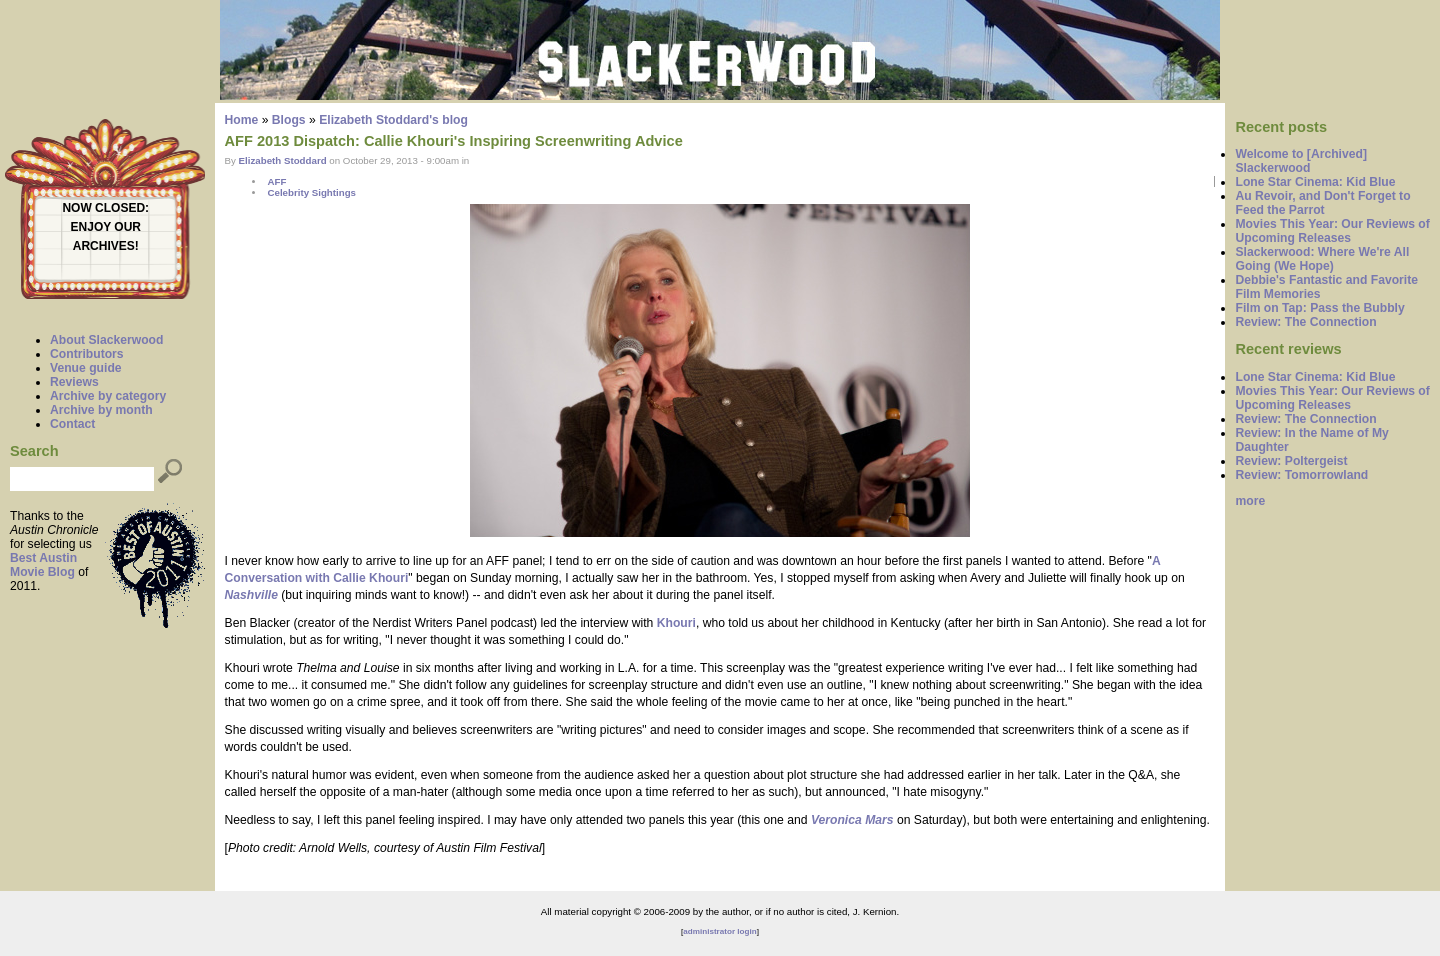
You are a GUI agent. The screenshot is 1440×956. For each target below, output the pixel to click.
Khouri (676, 623)
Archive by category (108, 396)
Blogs (289, 120)
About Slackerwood (106, 340)
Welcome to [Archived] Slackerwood (1301, 161)
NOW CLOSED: (105, 208)
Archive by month (101, 410)
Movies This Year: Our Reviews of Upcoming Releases (1332, 231)
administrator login (719, 931)
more (1250, 501)
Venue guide (86, 368)
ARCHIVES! (106, 246)
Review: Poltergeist (1291, 461)
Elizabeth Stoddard (283, 160)
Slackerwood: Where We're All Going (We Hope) (1322, 259)
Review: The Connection (1305, 322)
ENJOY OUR (106, 227)
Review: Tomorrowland (1301, 475)
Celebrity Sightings (311, 192)
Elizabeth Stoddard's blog (393, 120)
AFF (276, 181)
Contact (72, 424)
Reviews (74, 382)
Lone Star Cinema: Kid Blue (1315, 182)
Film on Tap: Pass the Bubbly (1319, 308)
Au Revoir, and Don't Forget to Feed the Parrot (1322, 203)
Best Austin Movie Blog (43, 565)
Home (242, 120)
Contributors (87, 354)
